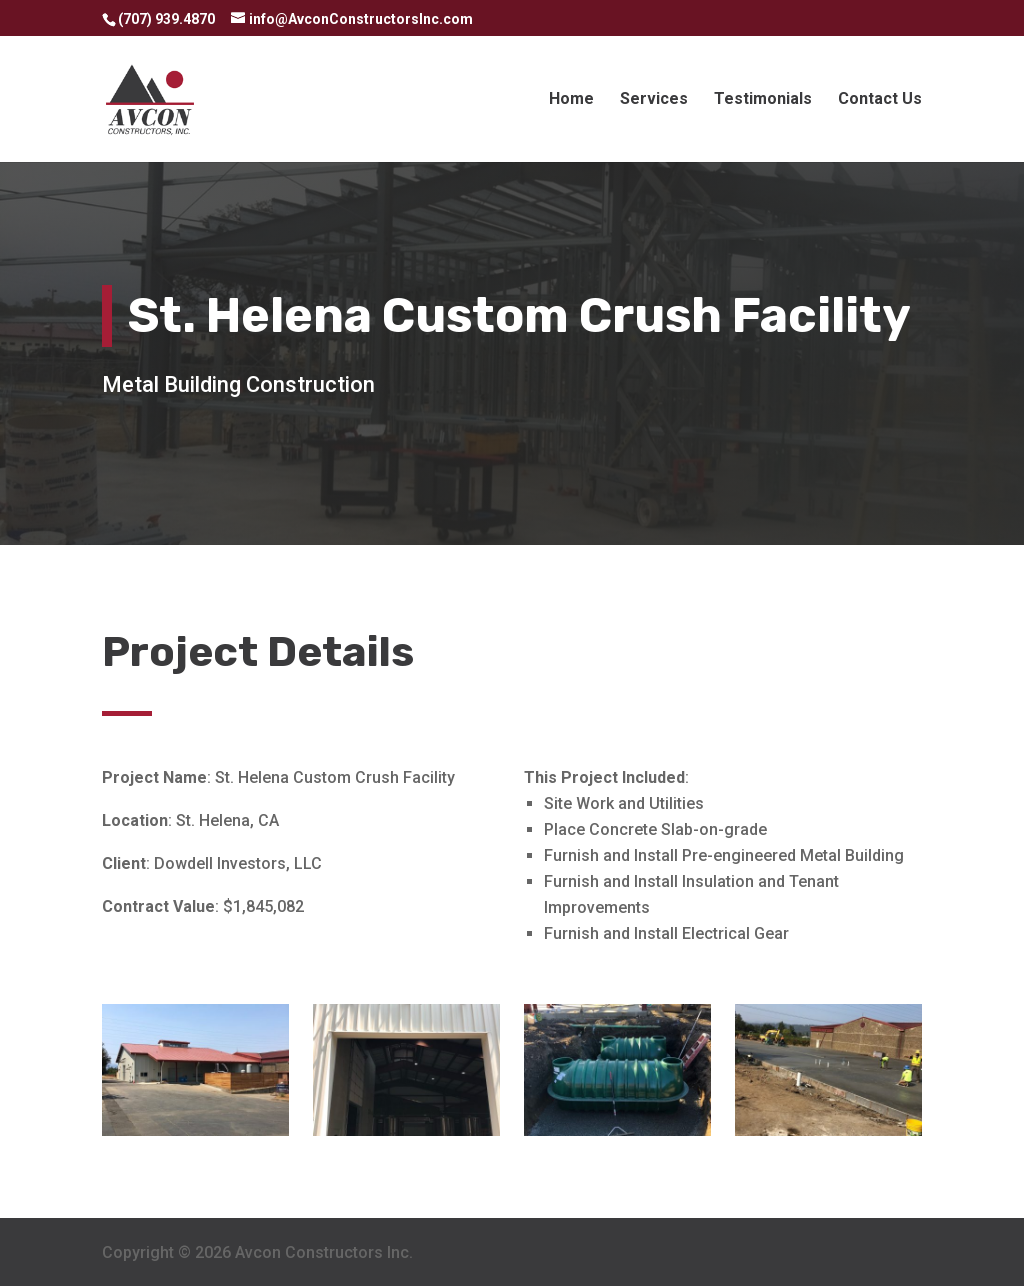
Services (654, 100)
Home (571, 100)
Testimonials (763, 100)
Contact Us (880, 100)
